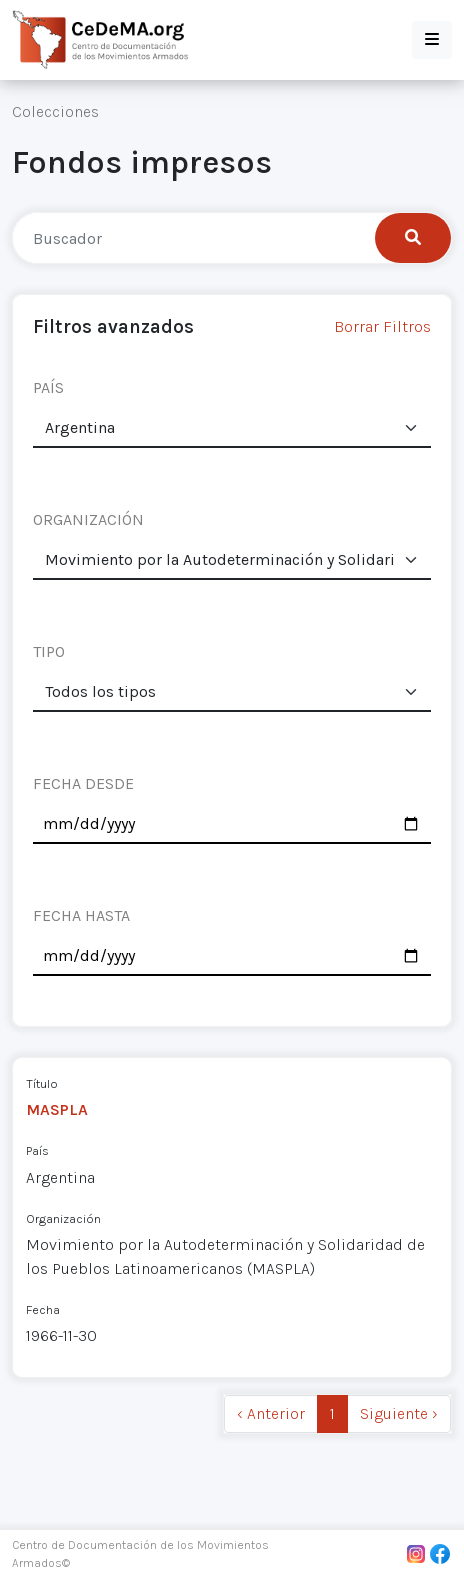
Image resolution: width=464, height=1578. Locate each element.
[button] (432, 40)
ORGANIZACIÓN (88, 519)
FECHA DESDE (83, 783)
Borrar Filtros (382, 326)
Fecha (43, 1309)
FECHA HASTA (81, 915)
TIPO (49, 651)
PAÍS (48, 387)
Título (42, 1083)
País (37, 1150)
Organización (63, 1218)
